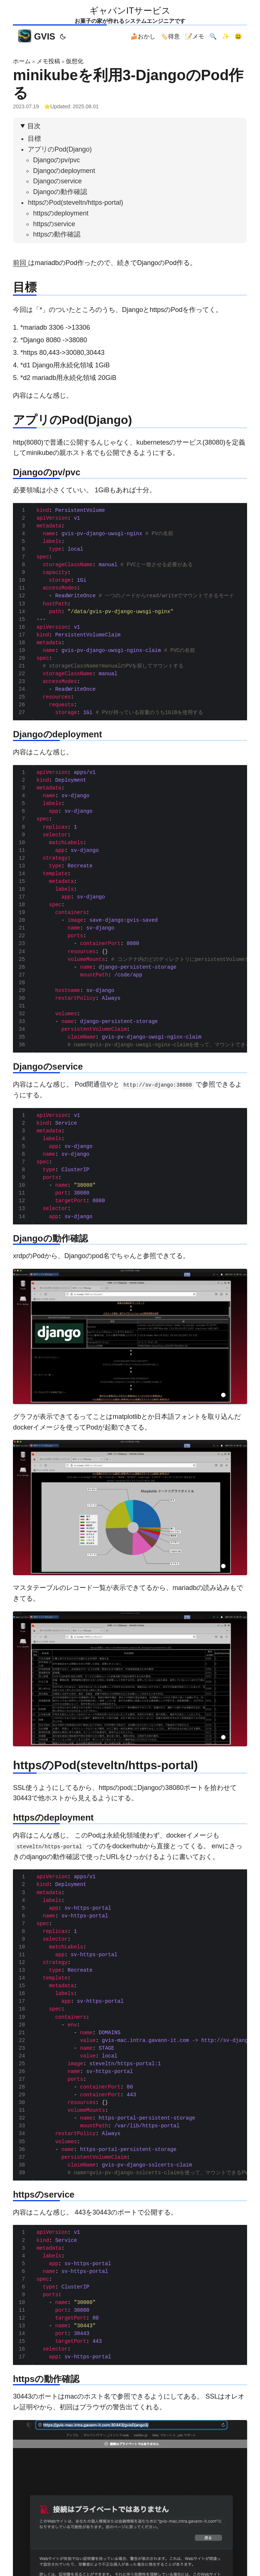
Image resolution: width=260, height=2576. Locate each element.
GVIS (36, 36)
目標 (34, 138)
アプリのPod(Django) (60, 149)
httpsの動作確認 (57, 234)
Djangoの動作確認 (60, 192)
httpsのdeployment (60, 213)
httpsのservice (54, 224)
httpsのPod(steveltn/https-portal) (75, 202)
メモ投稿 (48, 61)
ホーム (22, 61)
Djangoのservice (57, 181)
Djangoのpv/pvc (56, 160)
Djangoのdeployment (64, 170)
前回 (20, 262)
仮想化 (74, 61)
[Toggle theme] (62, 37)
